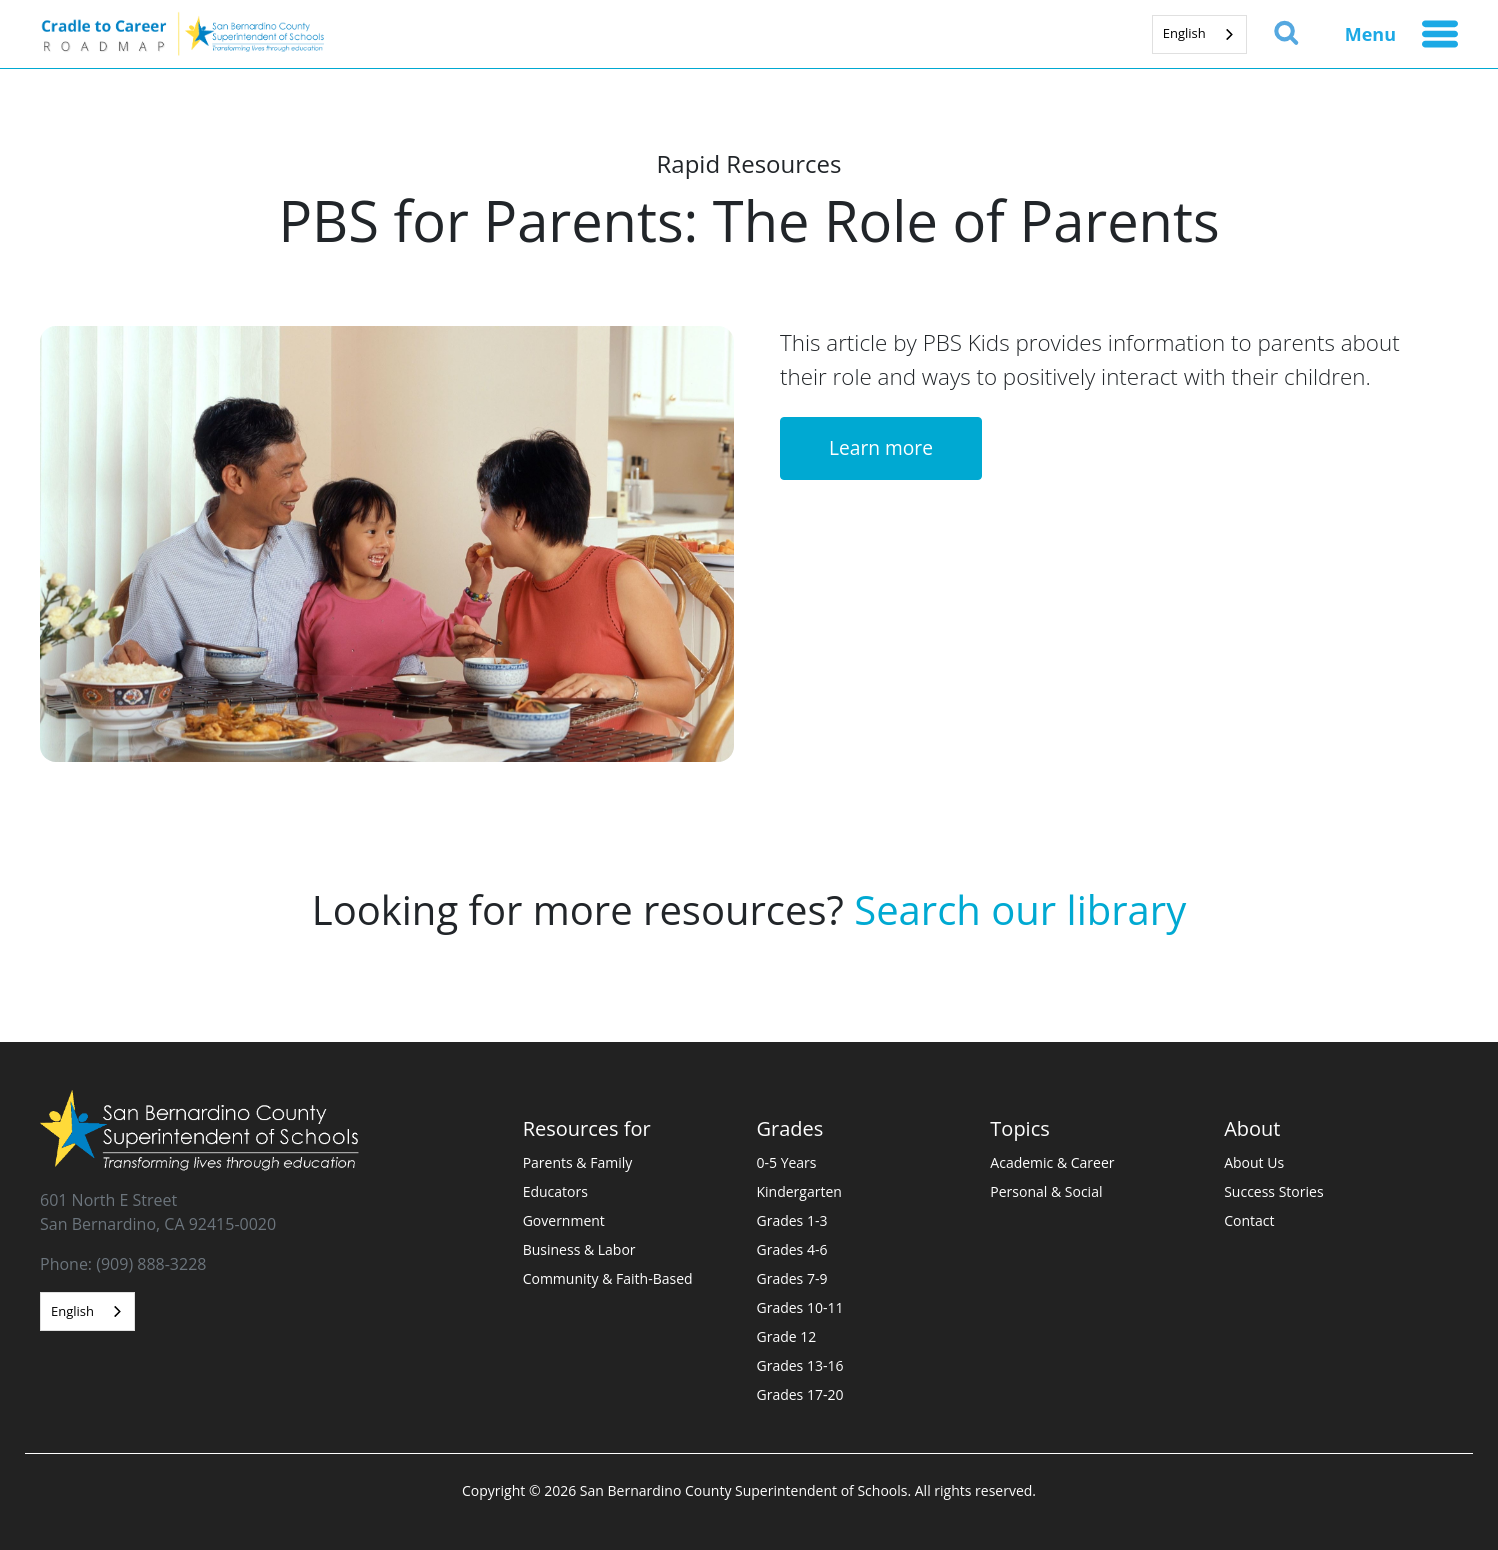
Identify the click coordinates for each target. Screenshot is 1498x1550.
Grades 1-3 (792, 1220)
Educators (555, 1191)
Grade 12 (787, 1336)
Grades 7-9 (792, 1278)
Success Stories (1273, 1191)
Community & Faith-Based (608, 1278)
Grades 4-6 (792, 1249)
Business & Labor (579, 1249)
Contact (1249, 1220)
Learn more (881, 447)
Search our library (1020, 909)
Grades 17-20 (800, 1394)
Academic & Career (1052, 1162)
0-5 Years (787, 1162)
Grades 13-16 (800, 1365)
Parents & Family (578, 1162)
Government (564, 1220)
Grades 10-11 (800, 1307)
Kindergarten (799, 1191)
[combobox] (1199, 34)
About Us (1254, 1162)
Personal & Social (1046, 1191)
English (1184, 33)
